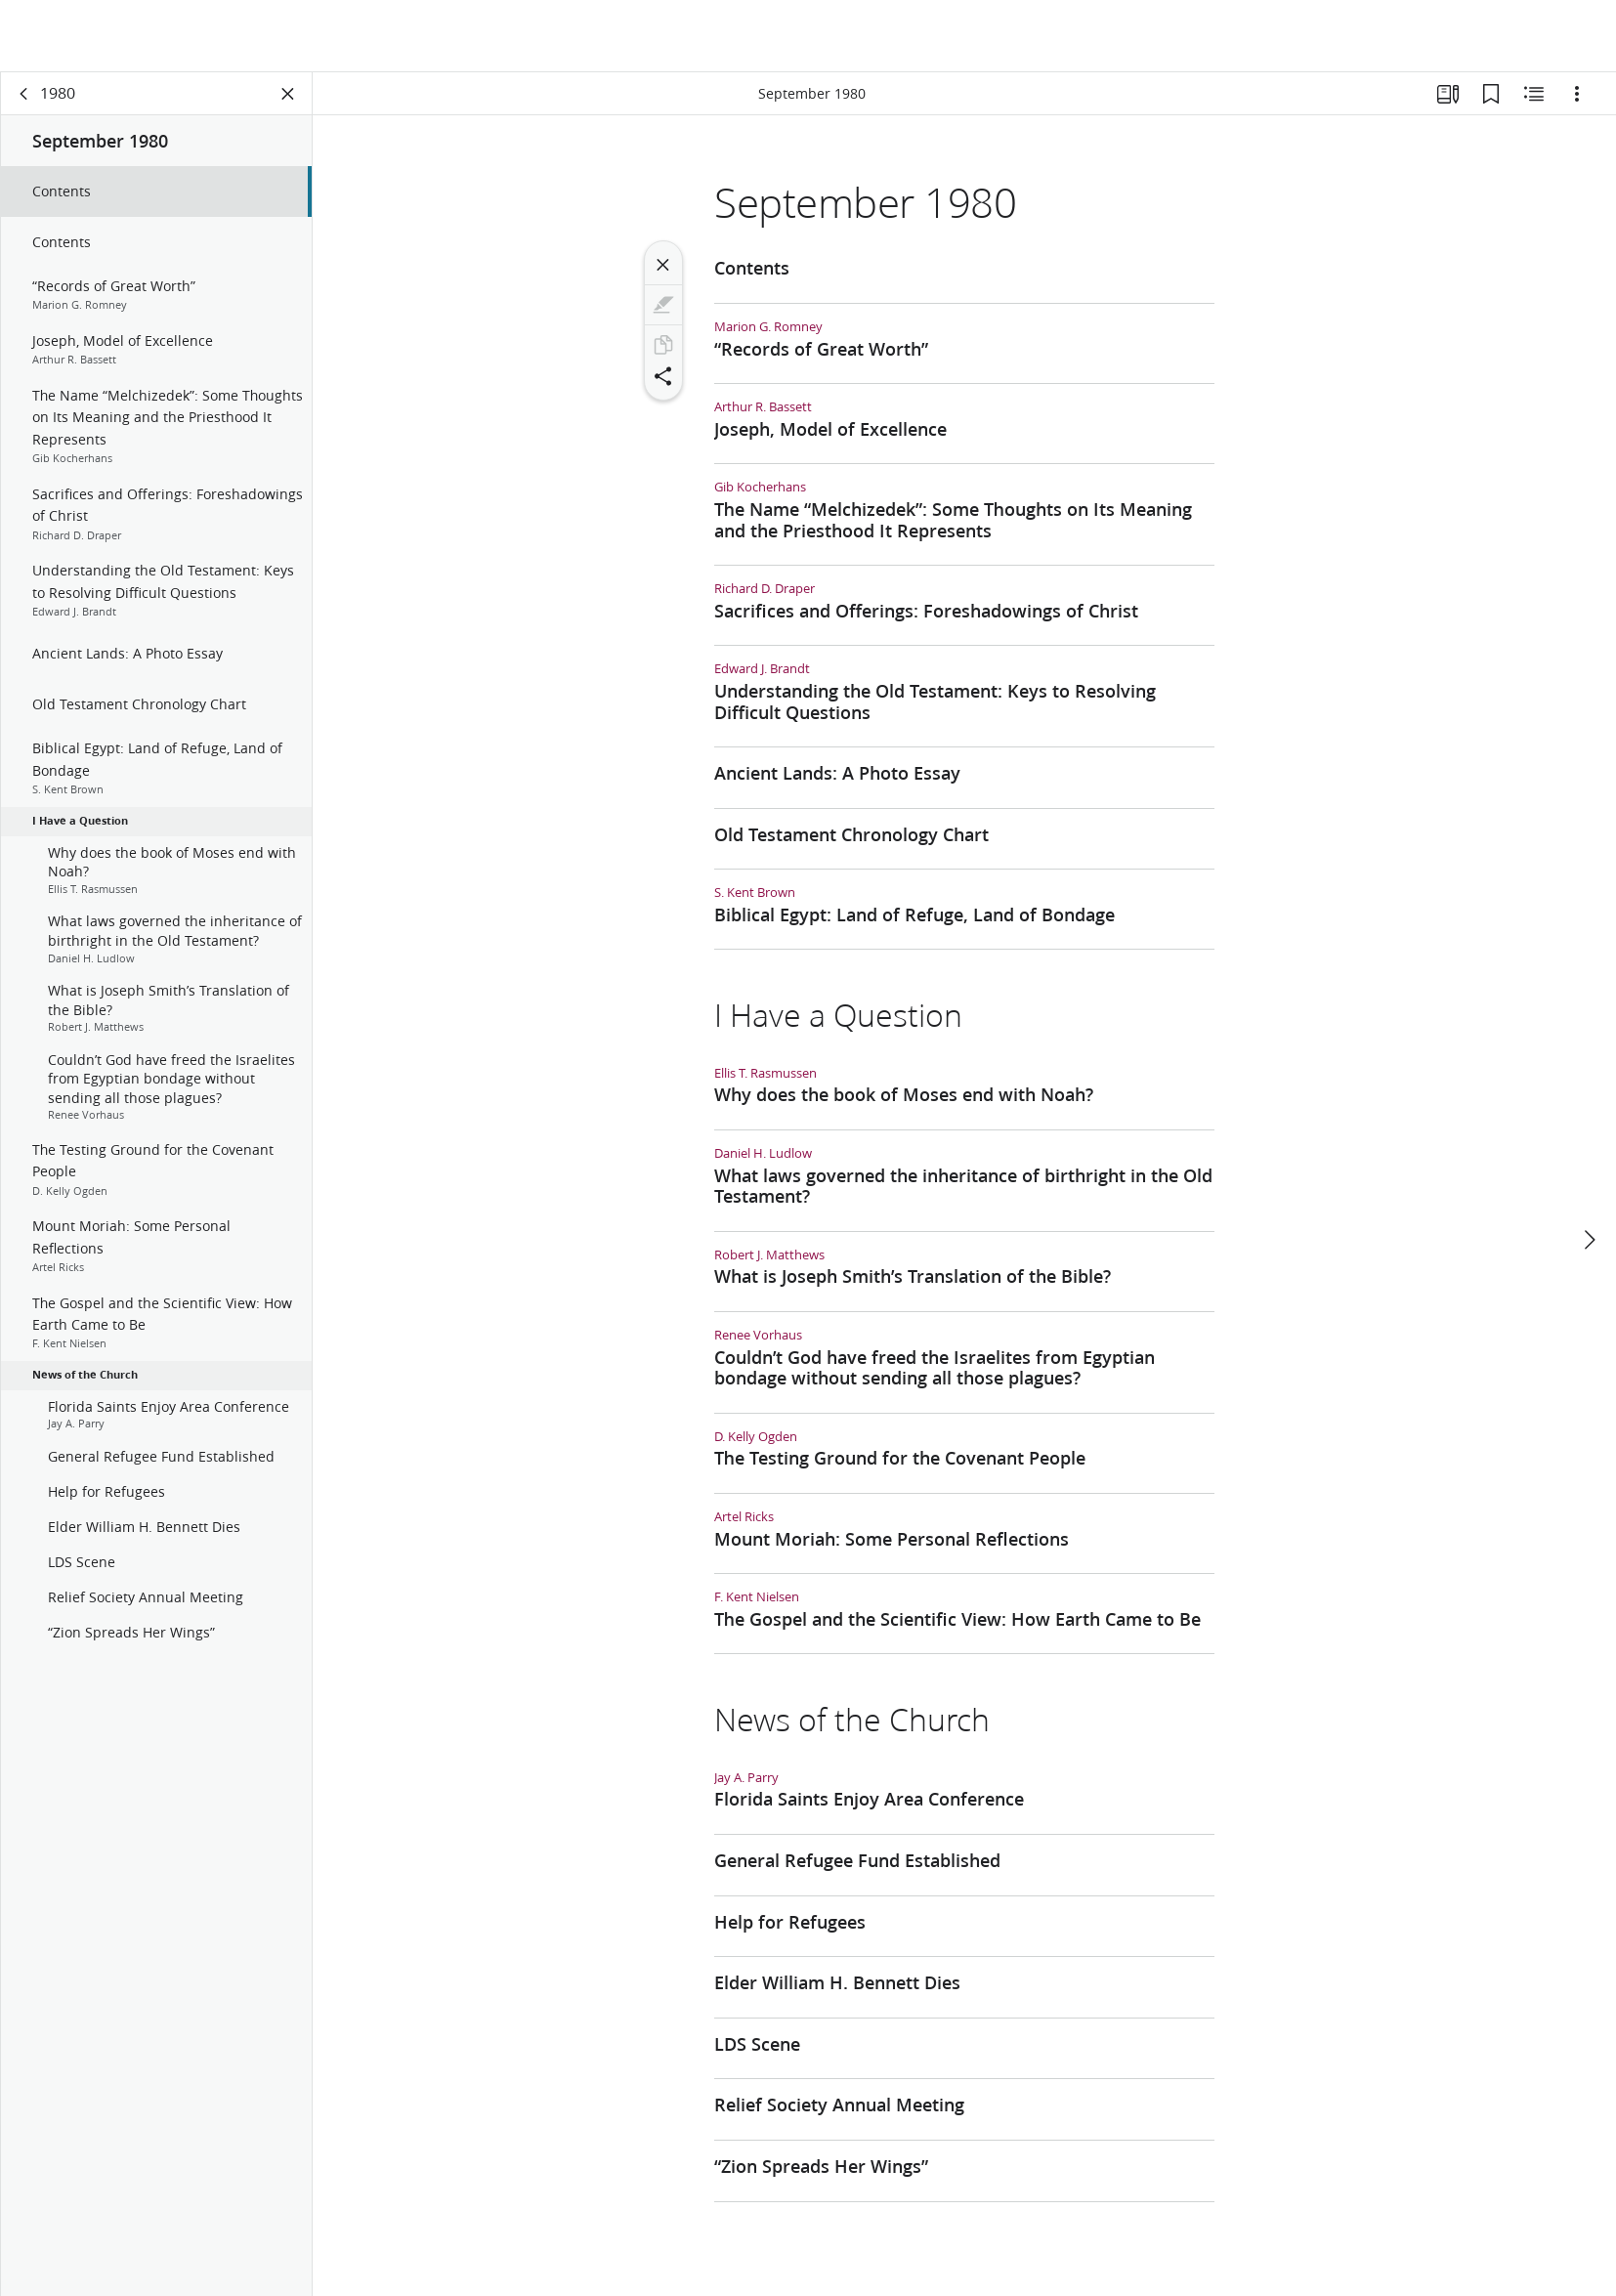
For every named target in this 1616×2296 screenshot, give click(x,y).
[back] (24, 93)
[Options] (1576, 93)
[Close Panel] (288, 93)
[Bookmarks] (1490, 93)
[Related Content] (1533, 93)
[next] (1588, 1167)
